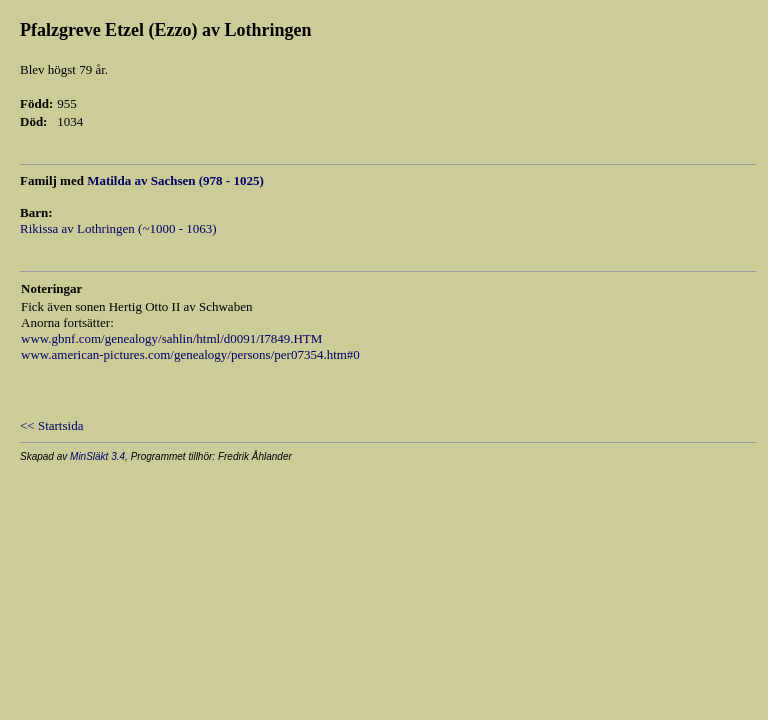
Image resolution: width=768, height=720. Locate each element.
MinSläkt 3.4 (97, 456)
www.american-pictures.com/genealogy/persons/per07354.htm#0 (190, 354)
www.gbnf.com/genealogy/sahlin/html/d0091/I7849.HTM (171, 338)
